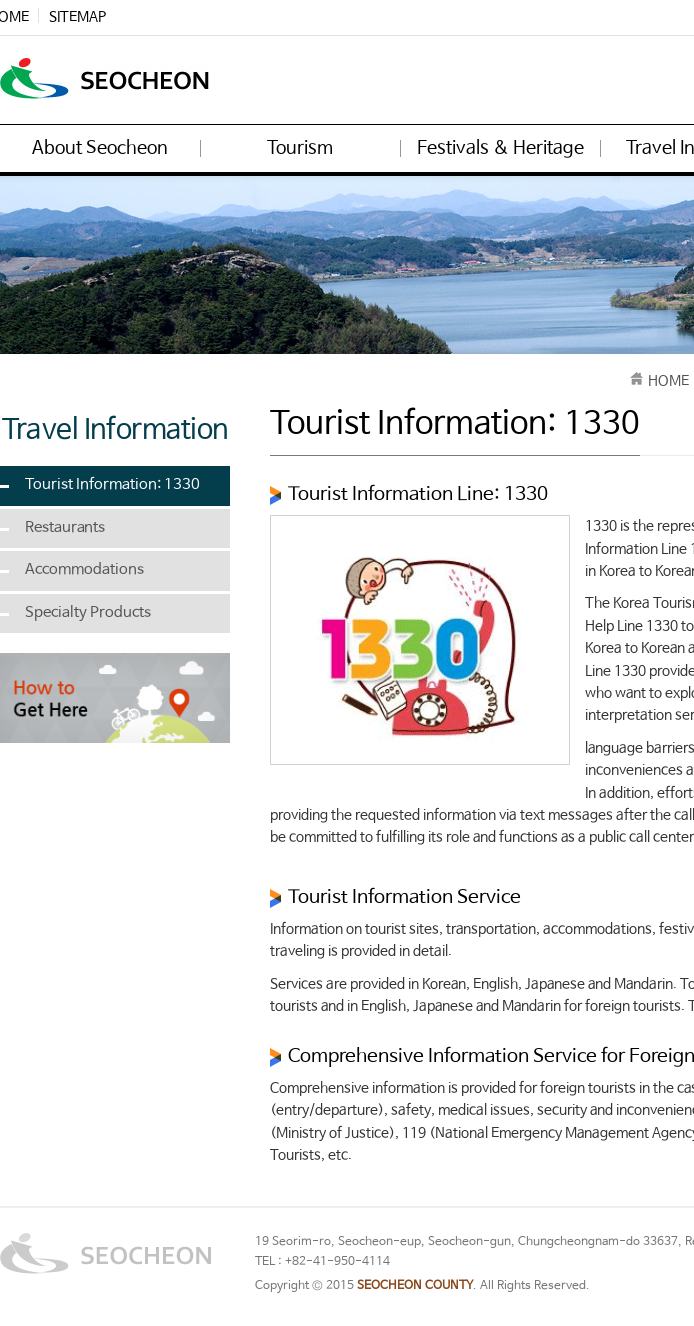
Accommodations (84, 570)
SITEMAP (77, 17)
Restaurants (65, 528)
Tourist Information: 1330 (112, 485)
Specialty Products (88, 613)
